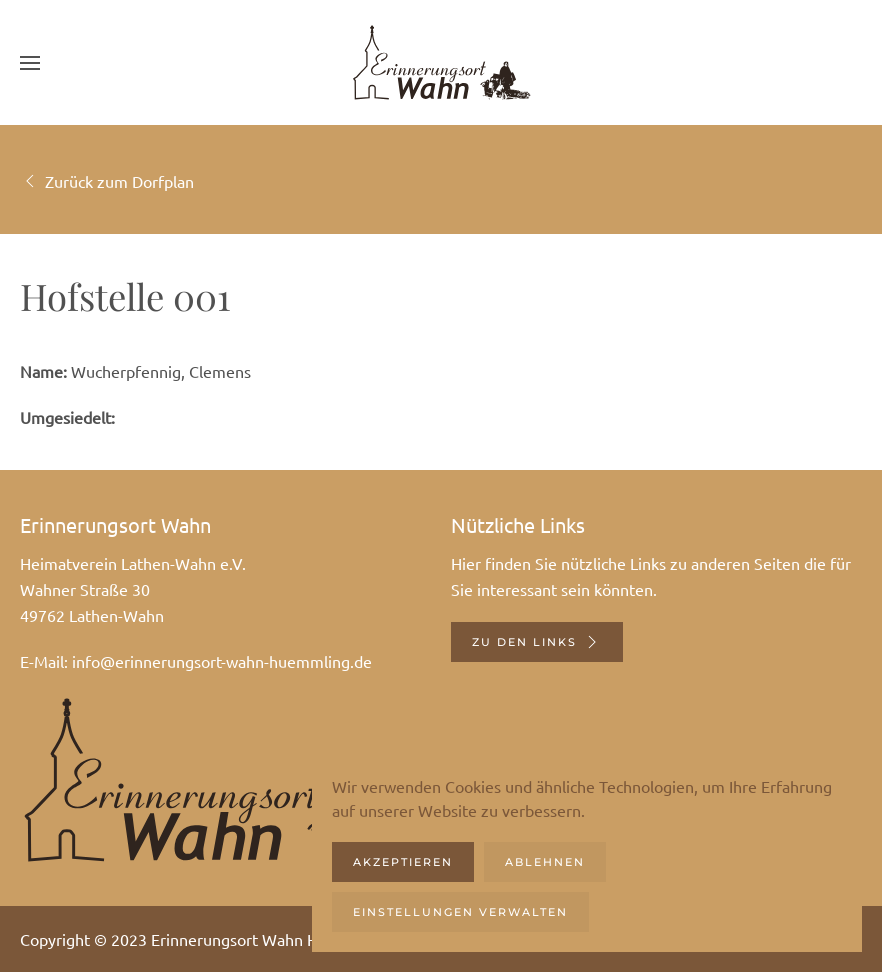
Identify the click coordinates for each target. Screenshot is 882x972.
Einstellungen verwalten (460, 912)
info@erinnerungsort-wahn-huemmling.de (222, 661)
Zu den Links (537, 642)
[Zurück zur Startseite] (441, 62)
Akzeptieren (403, 862)
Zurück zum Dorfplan (107, 181)
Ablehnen (545, 862)
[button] (30, 62)
